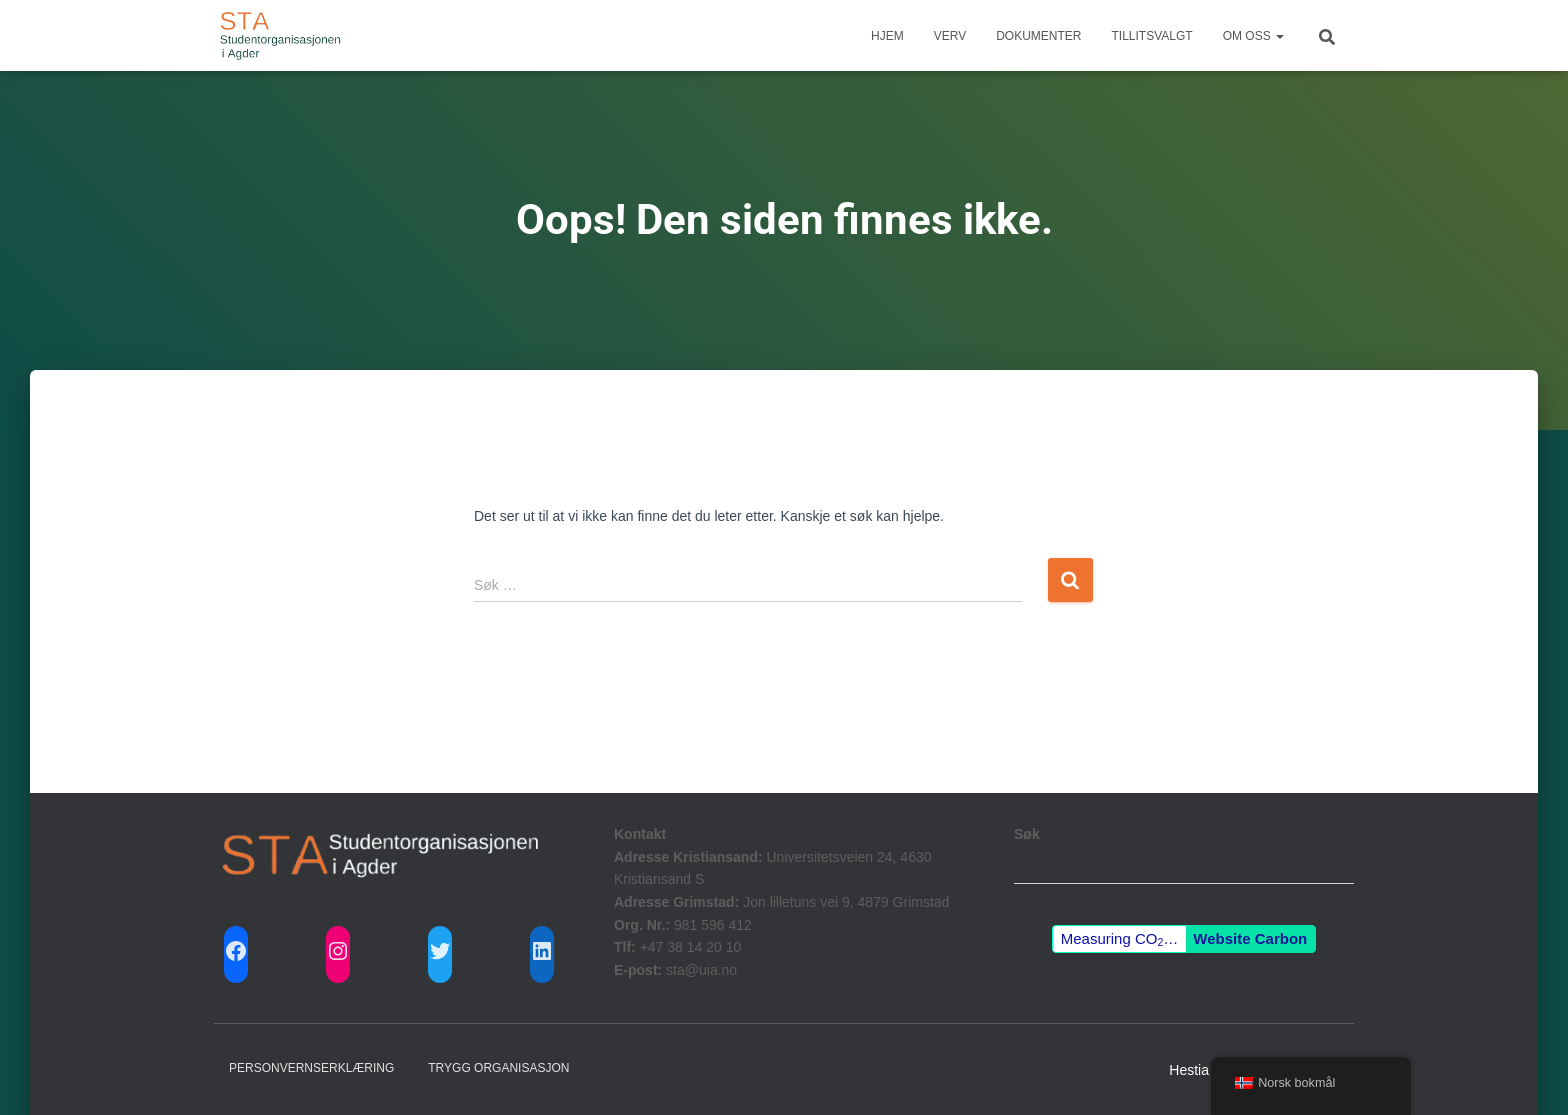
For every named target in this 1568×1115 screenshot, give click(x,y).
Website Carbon (1250, 938)
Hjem (887, 36)
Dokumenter (1038, 36)
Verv (950, 36)
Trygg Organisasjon (498, 1068)
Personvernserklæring (311, 1068)
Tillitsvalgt (1152, 36)
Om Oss (1253, 36)
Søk (1027, 834)
